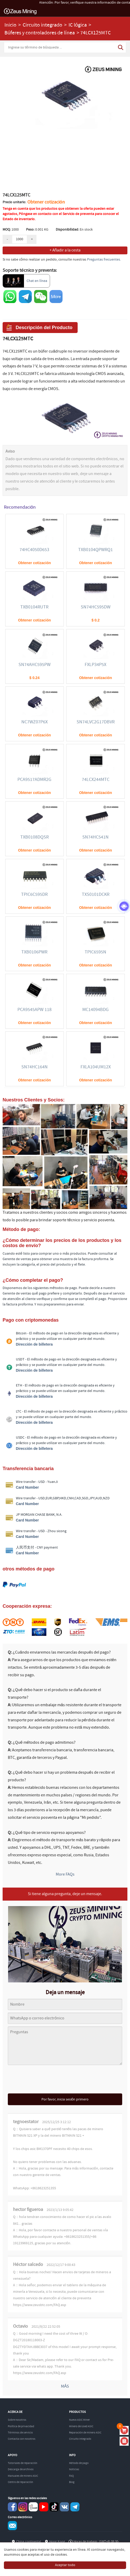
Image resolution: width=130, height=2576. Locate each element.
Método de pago (79, 2463)
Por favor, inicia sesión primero (65, 2099)
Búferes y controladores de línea (39, 32)
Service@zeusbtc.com (12, 2525)
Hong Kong (57, 2542)
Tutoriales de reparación (22, 2463)
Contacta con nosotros (21, 2439)
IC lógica (78, 25)
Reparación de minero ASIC (85, 2433)
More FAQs (65, 1874)
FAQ (71, 2476)
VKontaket (64, 2506)
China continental (28, 2542)
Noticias (74, 2469)
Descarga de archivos (21, 2469)
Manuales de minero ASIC (23, 2476)
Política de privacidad (21, 2426)
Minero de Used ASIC (81, 2426)
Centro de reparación (20, 2482)
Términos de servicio (20, 2433)
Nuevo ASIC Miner (79, 2420)
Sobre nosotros (17, 2420)
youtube (43, 2506)
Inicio (10, 25)
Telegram (74, 2506)
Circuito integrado (42, 25)
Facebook (12, 2506)
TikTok (54, 2506)
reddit (33, 2506)
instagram (22, 2506)
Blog (72, 2482)
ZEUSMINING (20, 11)
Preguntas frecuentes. (104, 259)
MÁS (65, 2386)
